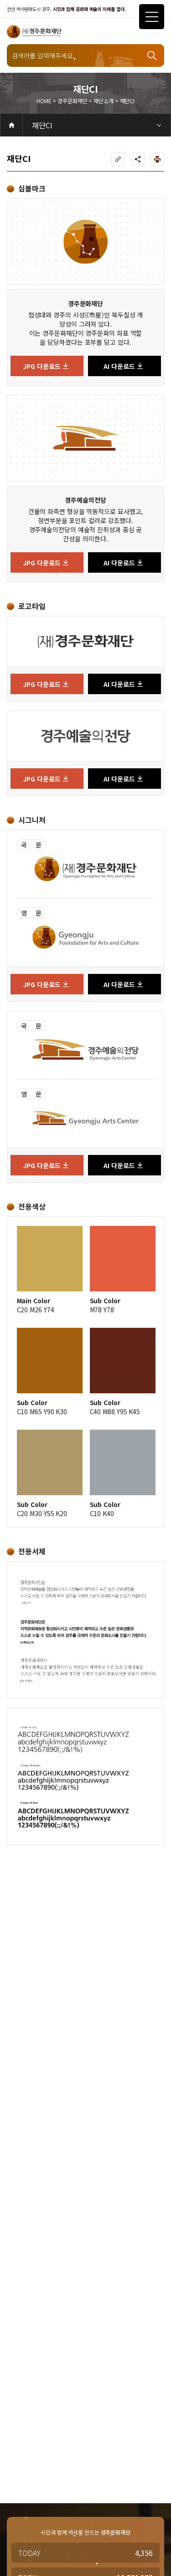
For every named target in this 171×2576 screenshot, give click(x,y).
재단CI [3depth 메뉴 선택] (42, 125)
